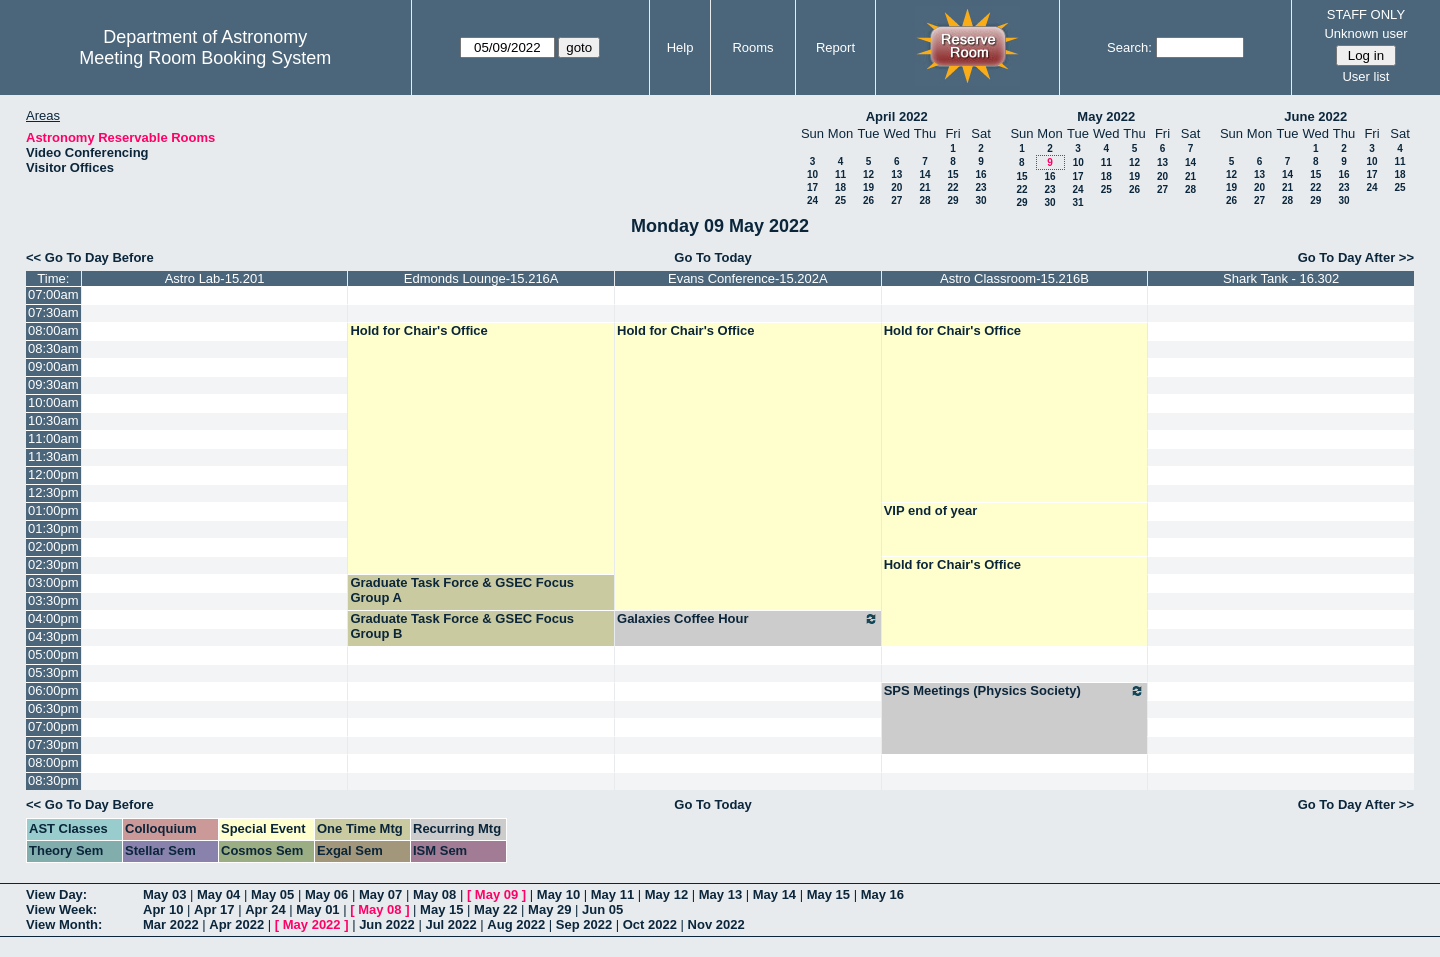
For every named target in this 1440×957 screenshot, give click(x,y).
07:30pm (53, 744)
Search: (1129, 47)
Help (680, 47)
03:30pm (53, 600)
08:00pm (53, 762)
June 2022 (1315, 116)
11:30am (53, 456)
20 (896, 187)
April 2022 (897, 116)
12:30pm (53, 492)
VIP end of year (931, 510)
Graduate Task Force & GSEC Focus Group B (462, 626)
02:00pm (53, 546)
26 (868, 200)
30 (980, 200)
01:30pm (53, 528)
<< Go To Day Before (90, 257)
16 (980, 174)
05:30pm (53, 672)
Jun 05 (602, 909)
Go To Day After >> (1356, 257)
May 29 (549, 909)
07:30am (53, 312)
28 (924, 200)
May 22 (495, 909)
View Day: (56, 894)
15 (952, 174)
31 (1077, 202)
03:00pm (53, 582)
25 (840, 200)
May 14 (774, 894)
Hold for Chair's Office (418, 330)
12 (868, 174)
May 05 (272, 894)
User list (1365, 76)
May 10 (558, 894)
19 (868, 187)
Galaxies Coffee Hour (748, 619)
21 (924, 187)
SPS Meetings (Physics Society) (1015, 691)
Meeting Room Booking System (205, 58)
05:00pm (53, 654)
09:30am (53, 384)
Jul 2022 (450, 924)
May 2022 (1106, 116)
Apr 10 (163, 909)
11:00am (53, 438)
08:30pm (53, 780)
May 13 (720, 894)
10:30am (53, 420)
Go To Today (713, 257)
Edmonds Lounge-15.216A (481, 278)
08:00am (53, 330)
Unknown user (1365, 33)
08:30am (53, 348)
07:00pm (53, 726)
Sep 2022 (584, 924)
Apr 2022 (236, 924)
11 (840, 174)
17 (812, 187)
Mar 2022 (171, 924)
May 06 (326, 894)
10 (812, 174)
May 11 (612, 894)
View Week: (61, 909)
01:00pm (53, 510)
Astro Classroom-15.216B (1014, 278)
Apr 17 (214, 909)
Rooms (752, 47)
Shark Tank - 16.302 (1281, 278)
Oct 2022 (650, 924)
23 (980, 187)
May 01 (317, 909)
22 (952, 187)
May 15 (828, 894)
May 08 (434, 894)
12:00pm (53, 474)
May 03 (164, 894)
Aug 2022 (516, 924)
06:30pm (53, 708)
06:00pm (53, 690)
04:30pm (53, 636)
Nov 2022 (716, 924)
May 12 (666, 894)
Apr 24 (265, 909)
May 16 (882, 894)
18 (840, 187)
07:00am (53, 294)
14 (924, 174)
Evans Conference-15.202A (748, 278)
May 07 (380, 894)
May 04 (218, 894)
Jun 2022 (387, 924)
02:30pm (53, 564)
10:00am (53, 402)
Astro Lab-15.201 (215, 278)
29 (952, 200)
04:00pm (53, 618)
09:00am (53, 366)
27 (896, 200)
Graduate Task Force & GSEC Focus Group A (462, 590)
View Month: (64, 924)
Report (835, 47)
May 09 (496, 894)
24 (812, 200)
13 (896, 174)
